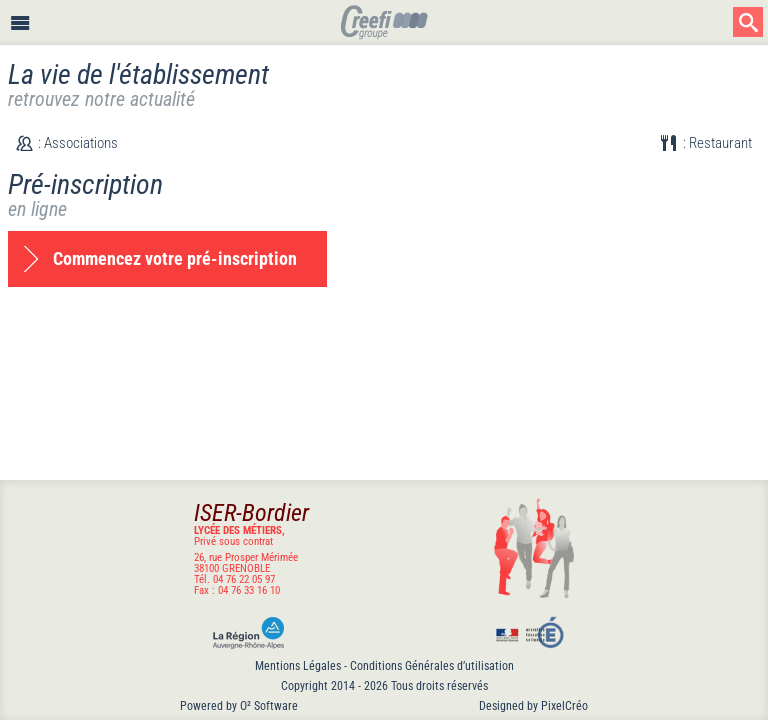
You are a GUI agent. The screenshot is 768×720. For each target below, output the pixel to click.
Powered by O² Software (239, 706)
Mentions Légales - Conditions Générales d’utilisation (384, 666)
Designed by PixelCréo (533, 706)
